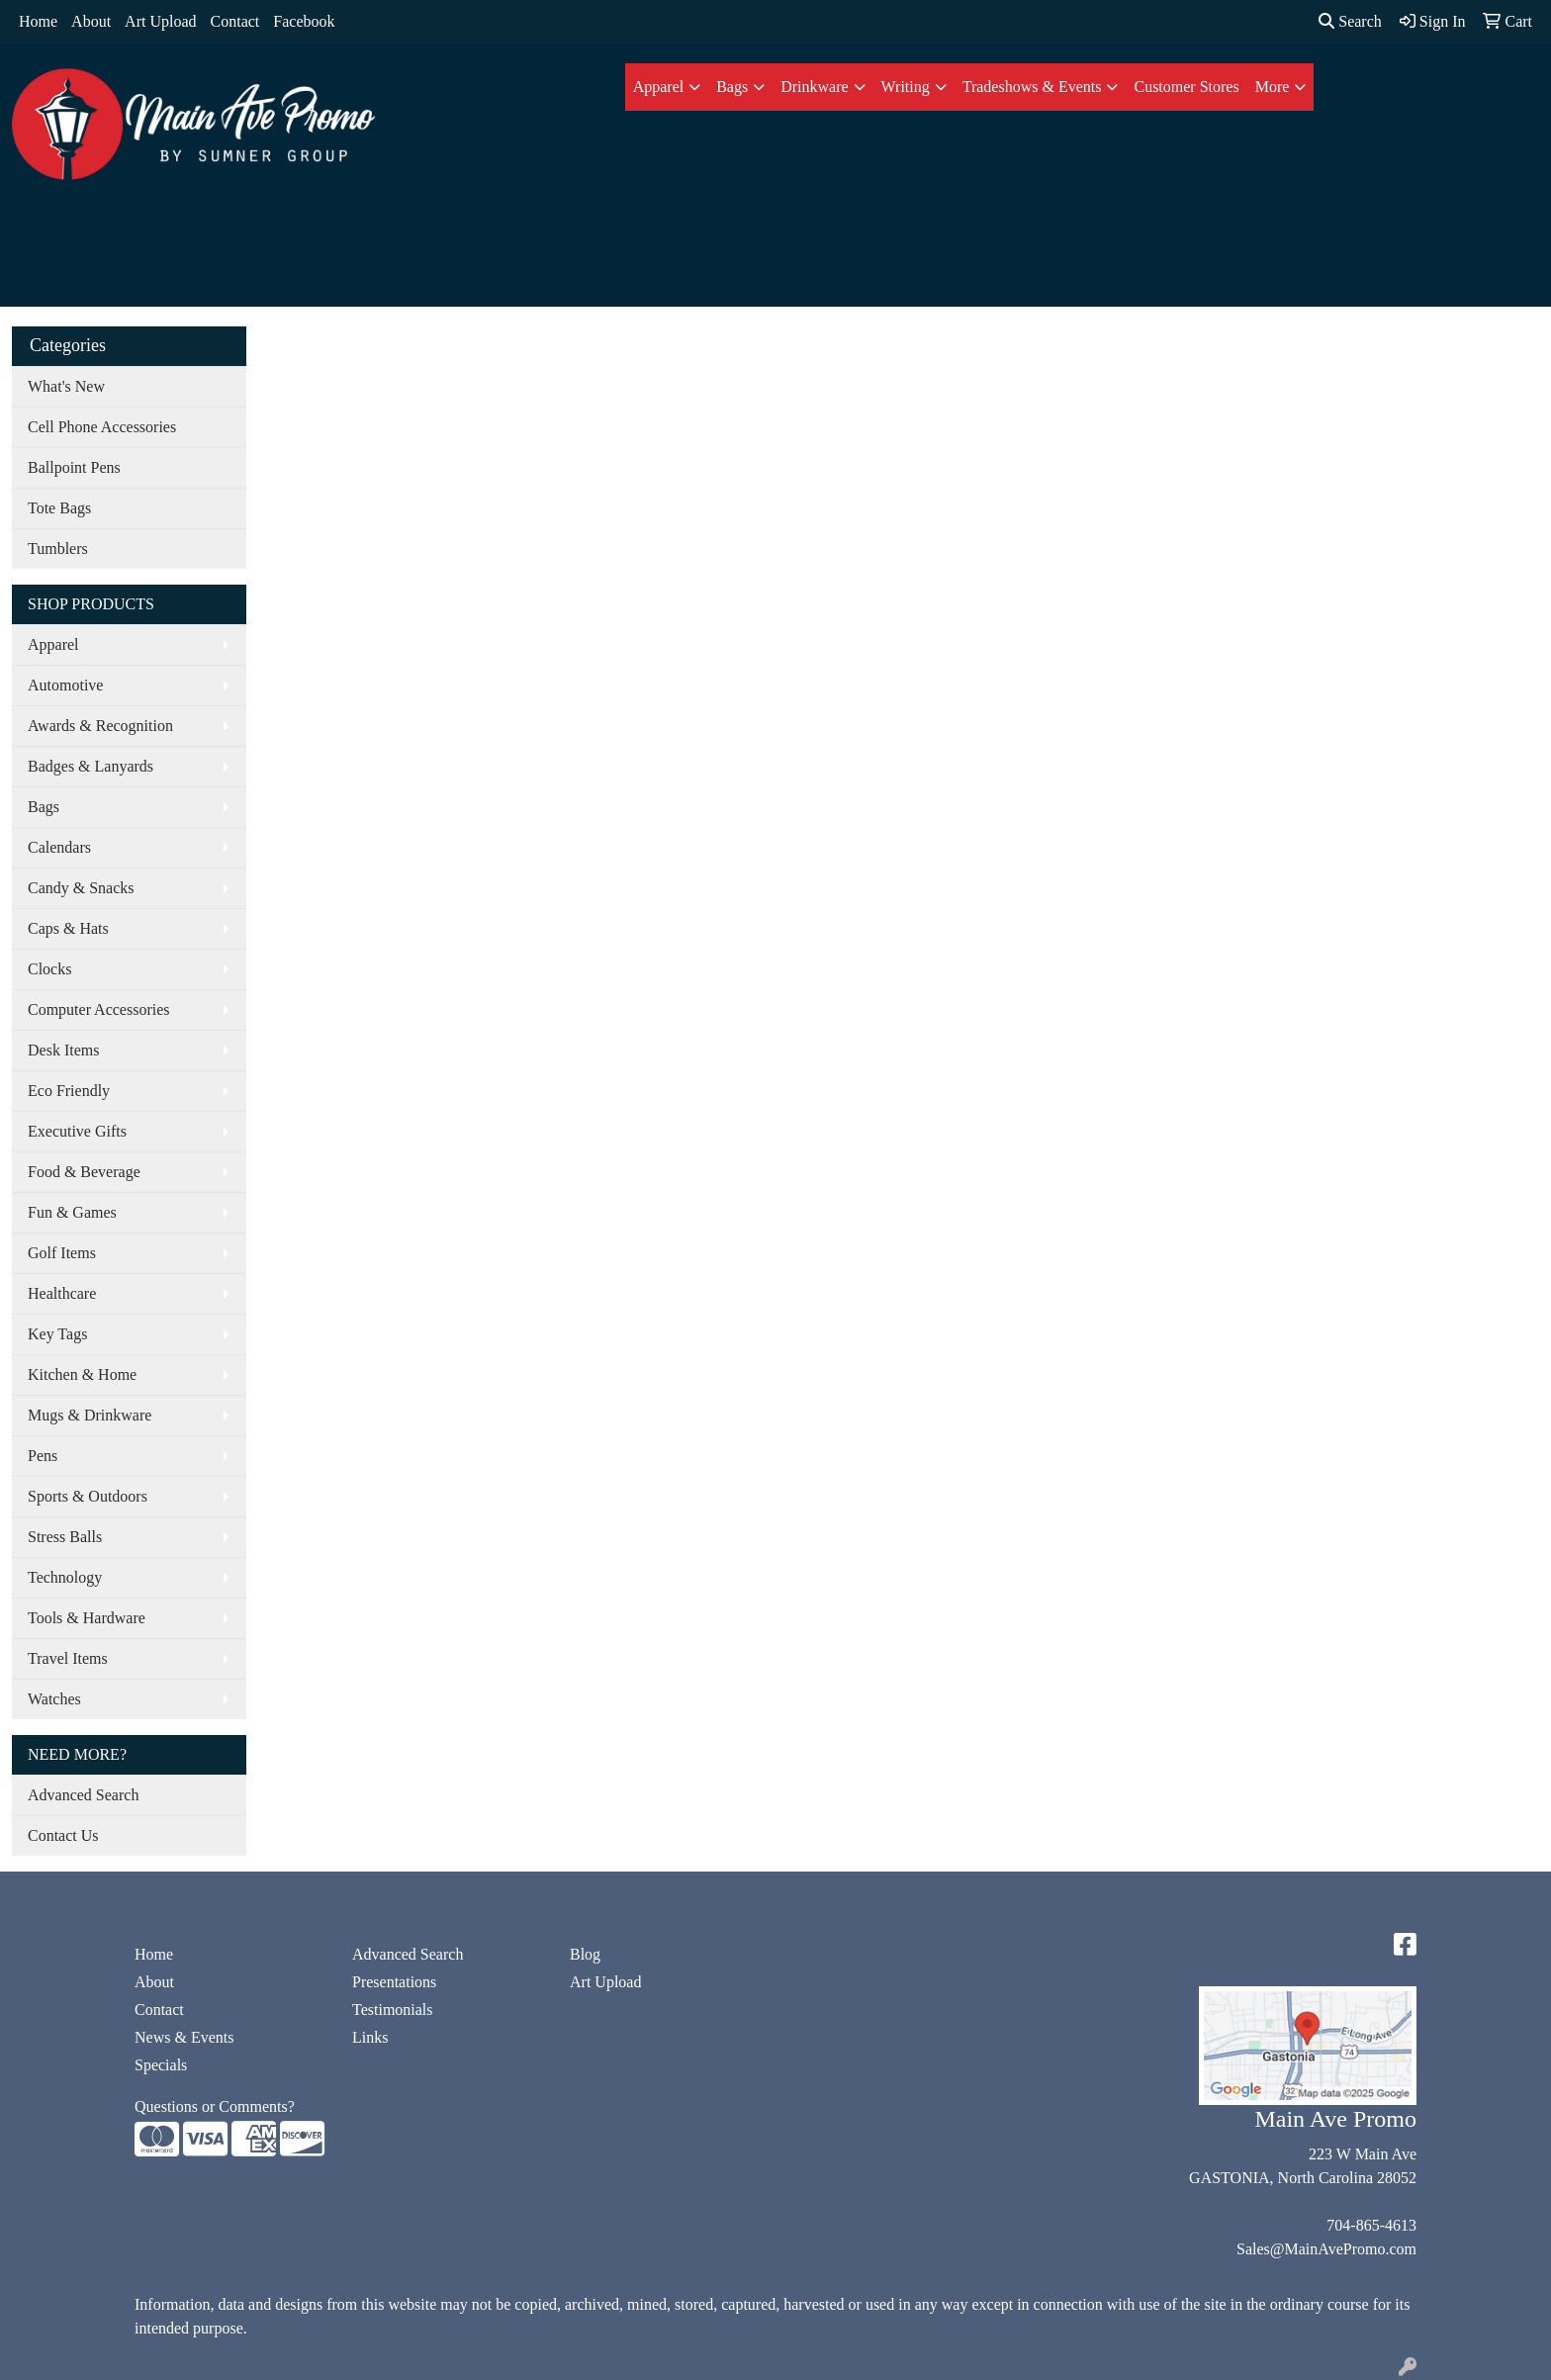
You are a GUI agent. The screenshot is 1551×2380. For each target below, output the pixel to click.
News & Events (184, 2037)
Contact (235, 21)
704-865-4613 (1371, 2225)
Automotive (65, 685)
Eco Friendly (69, 1090)
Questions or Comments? (215, 2106)
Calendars (59, 847)
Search (1350, 21)
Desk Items (63, 1050)
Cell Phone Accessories (102, 426)
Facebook (303, 21)
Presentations (394, 1981)
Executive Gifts (77, 1131)
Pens (42, 1455)
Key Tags (57, 1334)
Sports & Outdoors (87, 1496)
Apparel (658, 86)
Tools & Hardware (86, 1617)
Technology (65, 1577)
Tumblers (58, 548)
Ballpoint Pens (74, 467)
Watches (54, 1699)
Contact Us (63, 1835)
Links (370, 2037)
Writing (905, 86)
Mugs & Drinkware (89, 1415)
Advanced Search (83, 1794)
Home (38, 21)
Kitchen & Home (82, 1374)
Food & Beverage (84, 1171)
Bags (732, 86)
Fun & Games (72, 1212)
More (1272, 86)
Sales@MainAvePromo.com (1326, 2249)
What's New (66, 386)
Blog (585, 1954)
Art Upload (160, 21)
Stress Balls (65, 1536)
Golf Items (62, 1252)
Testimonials (392, 2009)
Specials (161, 2065)
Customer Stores (1186, 86)
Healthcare (62, 1293)
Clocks (49, 969)
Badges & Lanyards (90, 766)
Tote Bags (59, 508)
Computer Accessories (99, 1009)
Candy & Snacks (81, 887)
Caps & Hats (68, 928)
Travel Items (68, 1658)
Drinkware (814, 86)
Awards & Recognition (100, 725)
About (91, 21)
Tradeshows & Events (1032, 86)
